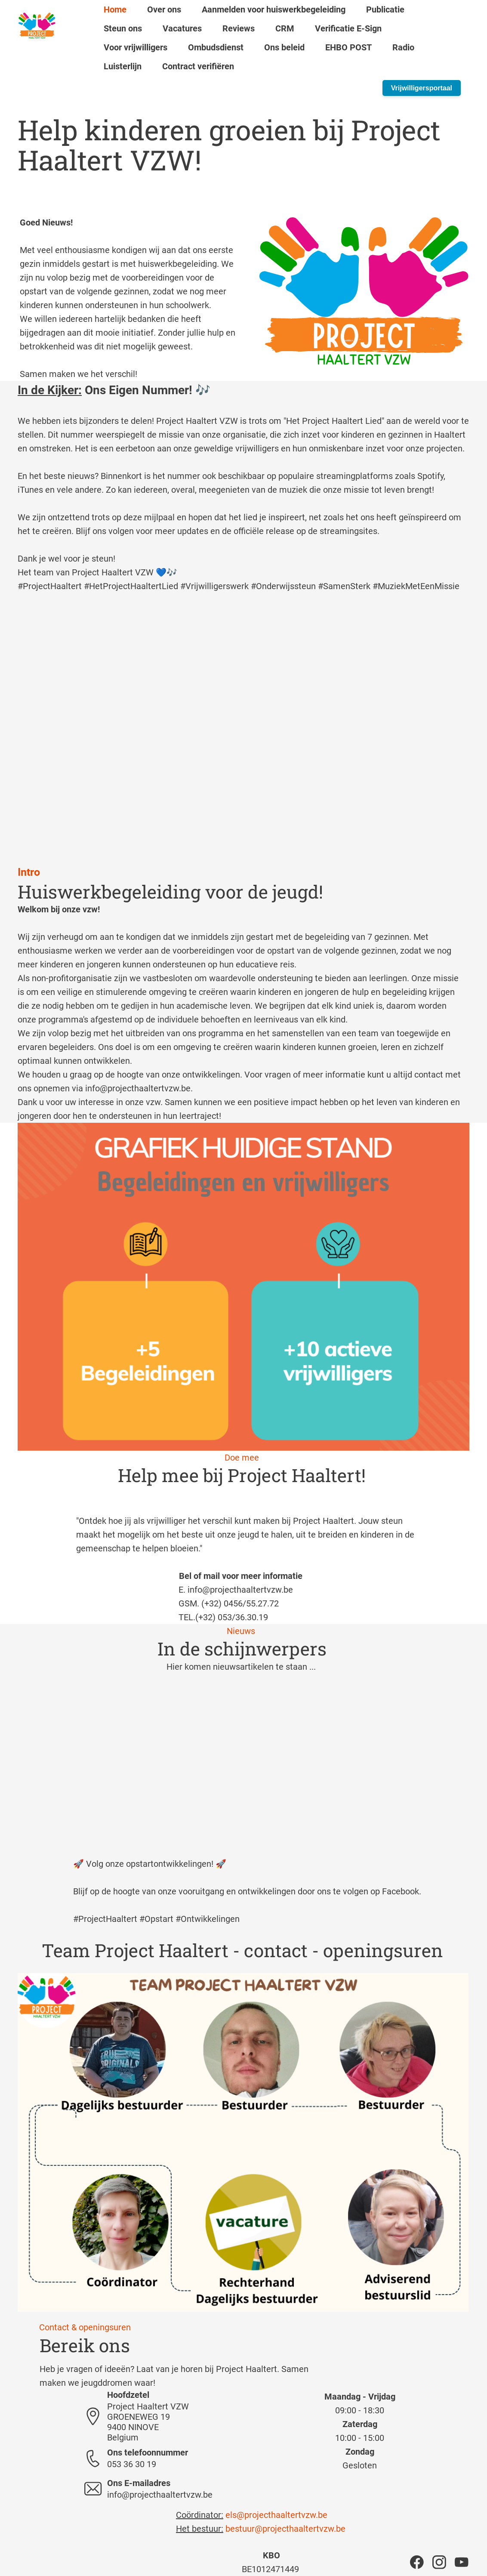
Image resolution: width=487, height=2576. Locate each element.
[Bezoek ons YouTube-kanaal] (462, 2562)
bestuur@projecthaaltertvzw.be (285, 2528)
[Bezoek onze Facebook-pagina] (417, 2562)
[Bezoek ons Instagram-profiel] (439, 2562)
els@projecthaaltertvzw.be (276, 2515)
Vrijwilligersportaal (421, 88)
